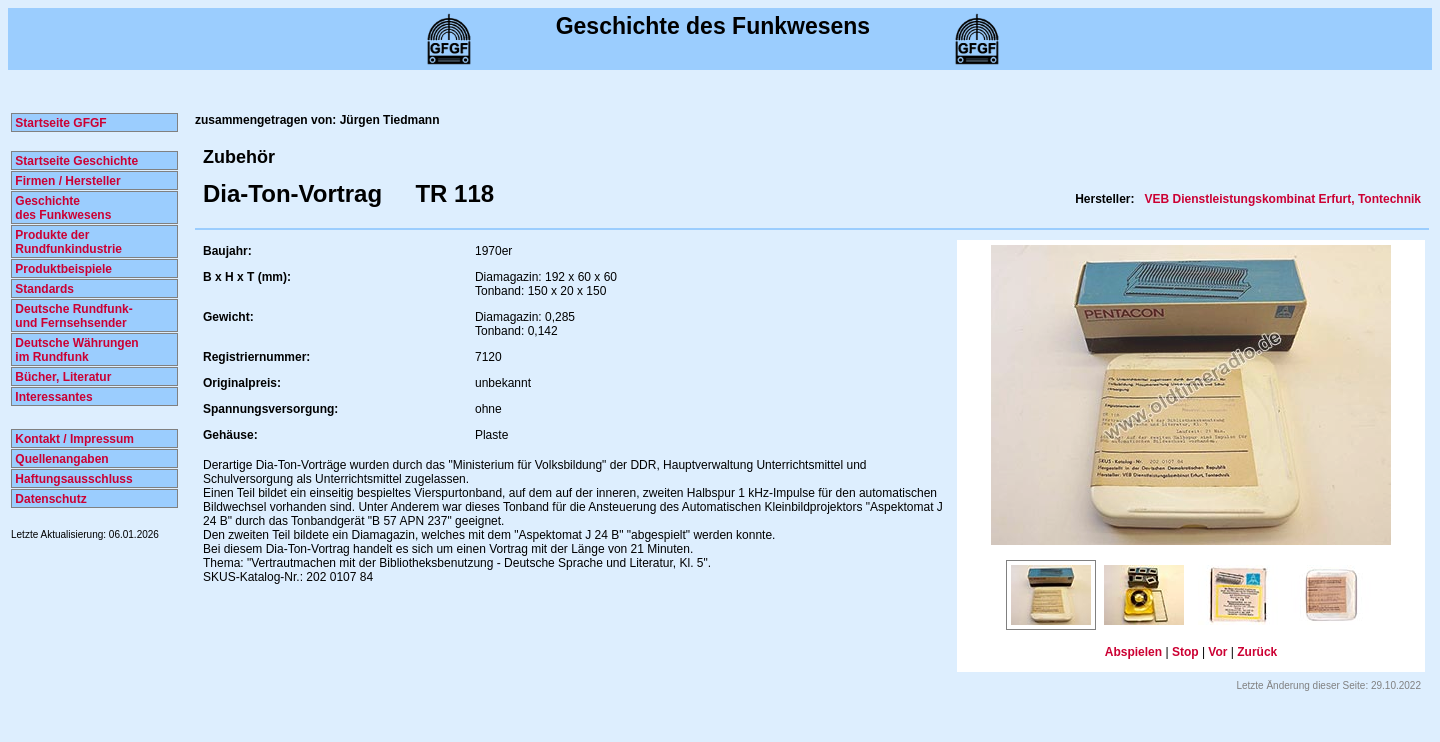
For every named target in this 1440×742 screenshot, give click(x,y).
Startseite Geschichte (75, 161)
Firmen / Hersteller (66, 181)
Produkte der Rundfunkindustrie (67, 242)
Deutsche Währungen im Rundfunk (75, 350)
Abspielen (1133, 652)
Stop (1185, 652)
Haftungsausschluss (72, 479)
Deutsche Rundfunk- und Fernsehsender (72, 316)
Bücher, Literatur (61, 377)
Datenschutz (49, 499)
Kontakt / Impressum (73, 439)
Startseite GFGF (59, 123)
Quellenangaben (60, 459)
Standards (43, 289)
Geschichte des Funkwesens (61, 208)
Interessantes (52, 397)
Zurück (1257, 652)
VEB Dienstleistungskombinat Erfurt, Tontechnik (1281, 199)
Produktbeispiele (62, 269)
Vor (1217, 652)
